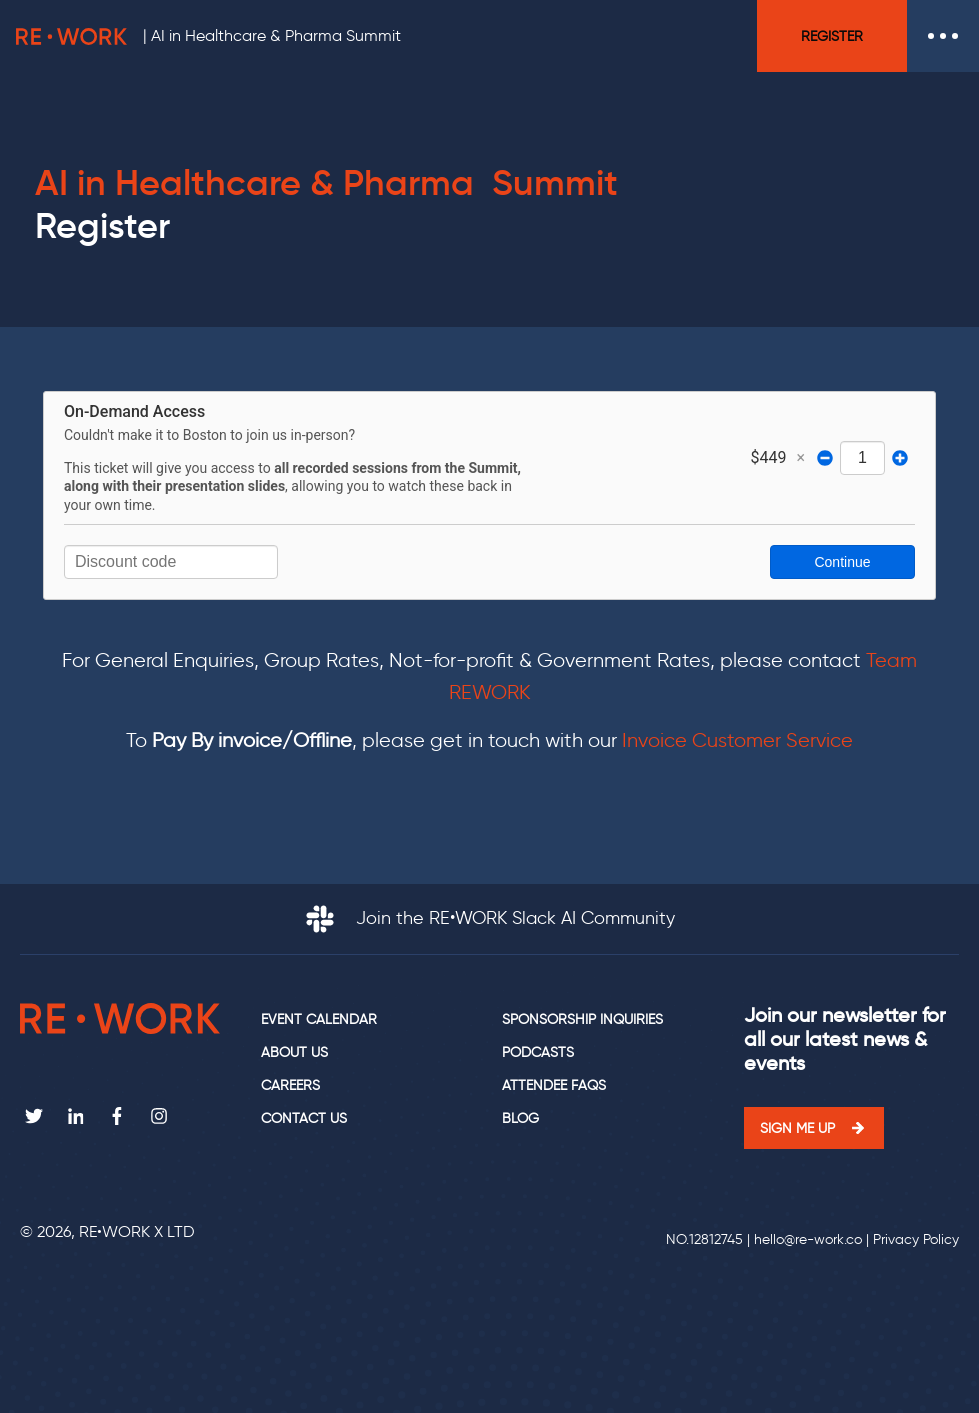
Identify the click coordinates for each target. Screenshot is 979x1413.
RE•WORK (71, 36)
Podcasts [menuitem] (538, 1052)
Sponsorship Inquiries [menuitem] (582, 1019)
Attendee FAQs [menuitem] (554, 1085)
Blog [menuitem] (520, 1118)
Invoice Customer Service (737, 740)
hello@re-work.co (808, 1239)
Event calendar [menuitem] (319, 1019)
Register (832, 36)
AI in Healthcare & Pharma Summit (276, 35)
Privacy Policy (916, 1239)
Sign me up (797, 1128)
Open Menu (943, 36)
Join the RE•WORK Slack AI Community (490, 918)
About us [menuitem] (294, 1052)
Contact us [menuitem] (304, 1118)
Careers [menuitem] (290, 1085)
